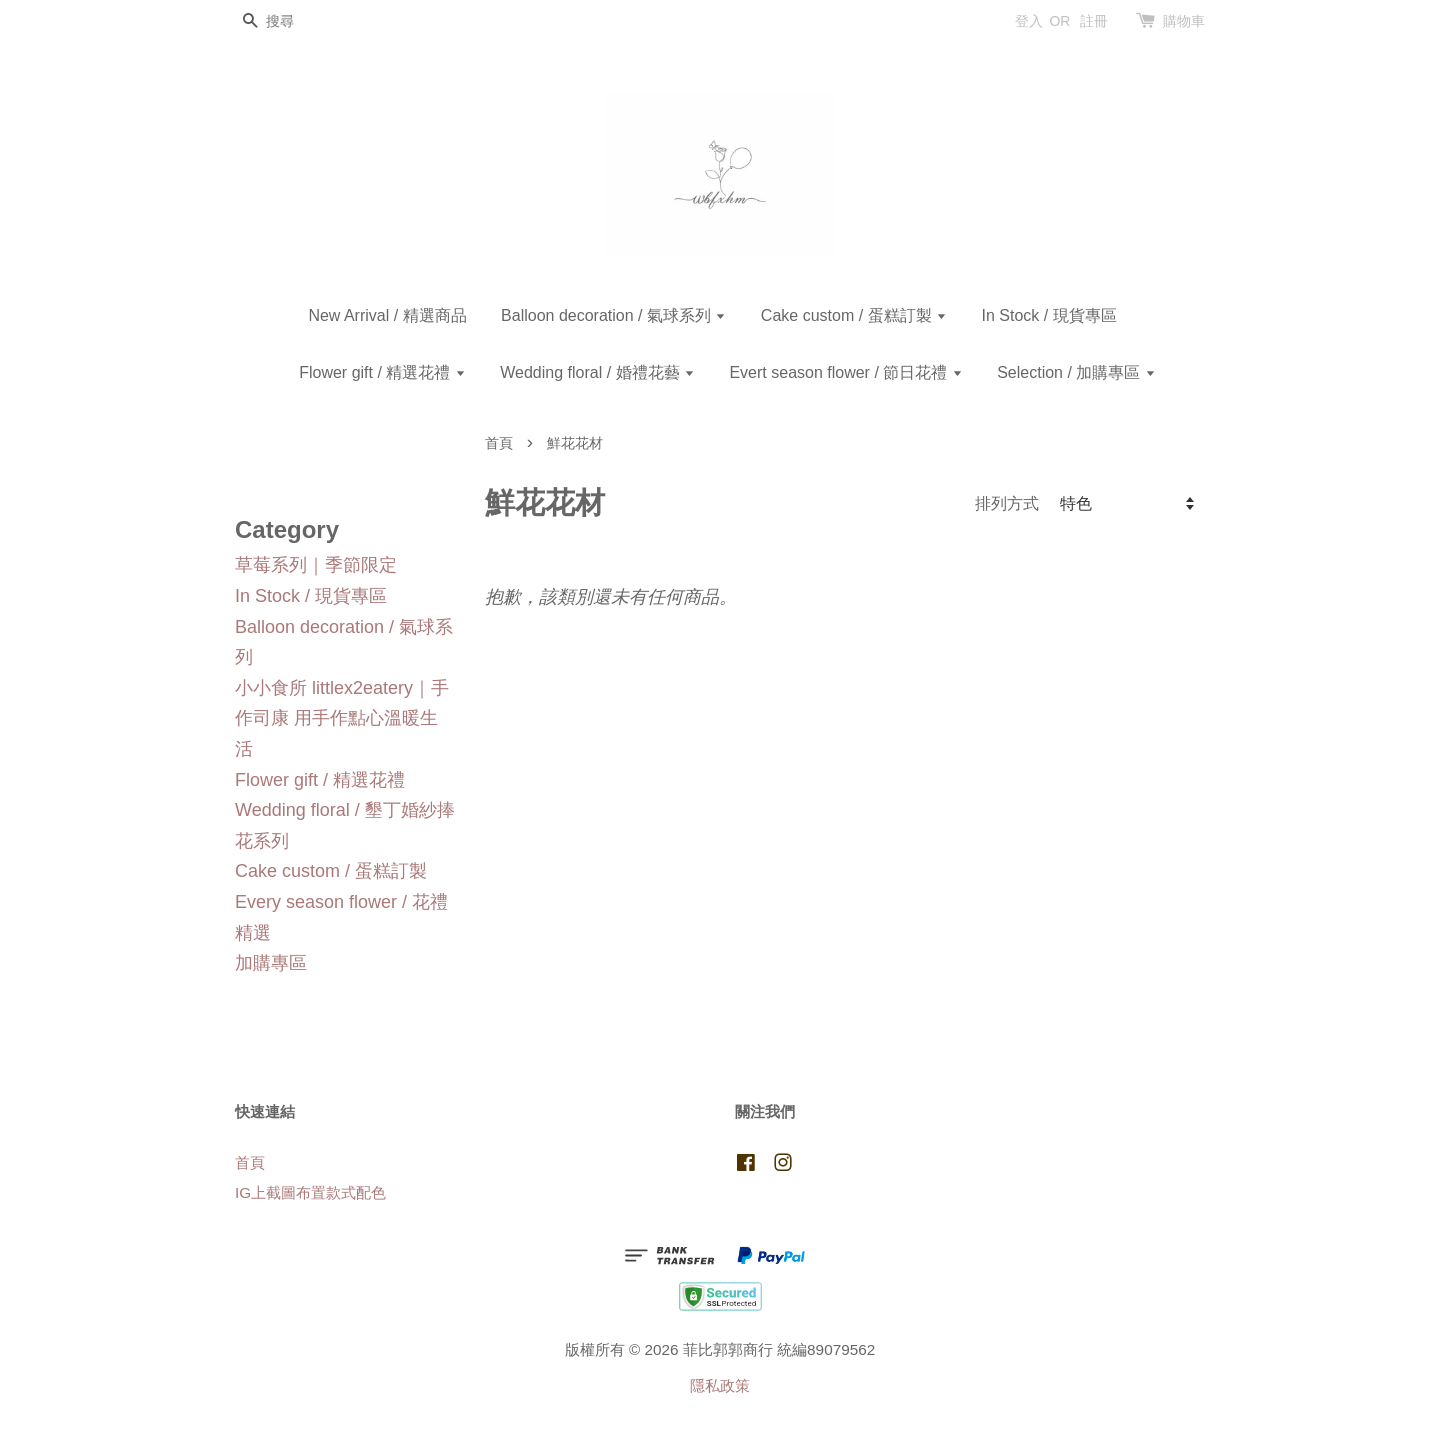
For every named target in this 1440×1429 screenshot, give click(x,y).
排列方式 (1007, 503)
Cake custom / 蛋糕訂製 (854, 315)
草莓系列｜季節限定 (316, 565)
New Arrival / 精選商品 (387, 315)
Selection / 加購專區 (1076, 372)
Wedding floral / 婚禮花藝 (597, 372)
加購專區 (271, 963)
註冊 (1094, 21)
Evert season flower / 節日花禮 (845, 372)
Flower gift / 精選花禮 (382, 372)
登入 (1029, 21)
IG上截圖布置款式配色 (310, 1192)
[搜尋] (295, 21)
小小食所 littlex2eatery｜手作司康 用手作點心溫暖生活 (342, 718)
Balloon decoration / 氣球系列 (613, 315)
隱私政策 (720, 1385)
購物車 (1184, 21)
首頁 (499, 443)
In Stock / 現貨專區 (1048, 315)
